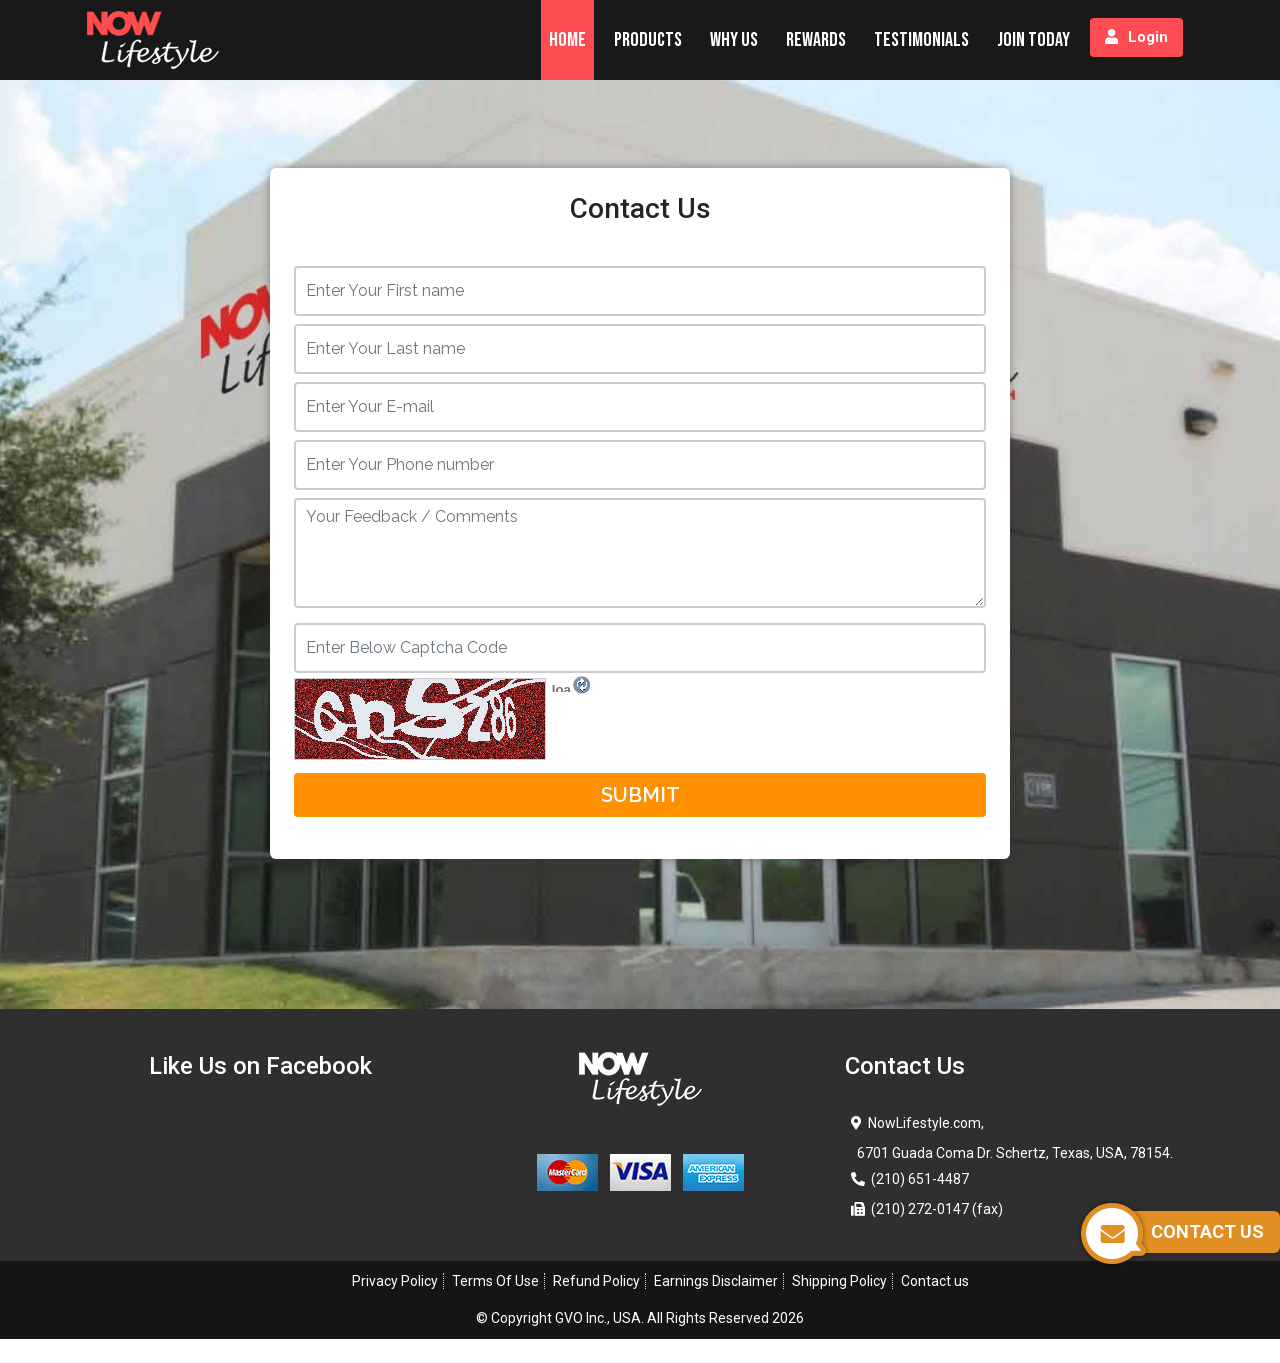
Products (648, 40)
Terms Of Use (495, 1281)
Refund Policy (596, 1281)
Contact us (935, 1281)
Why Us (734, 40)
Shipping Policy (839, 1281)
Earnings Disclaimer (716, 1281)
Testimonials (921, 40)
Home (567, 40)
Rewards (816, 40)
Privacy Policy (395, 1281)
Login (1136, 37)
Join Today (1033, 40)
